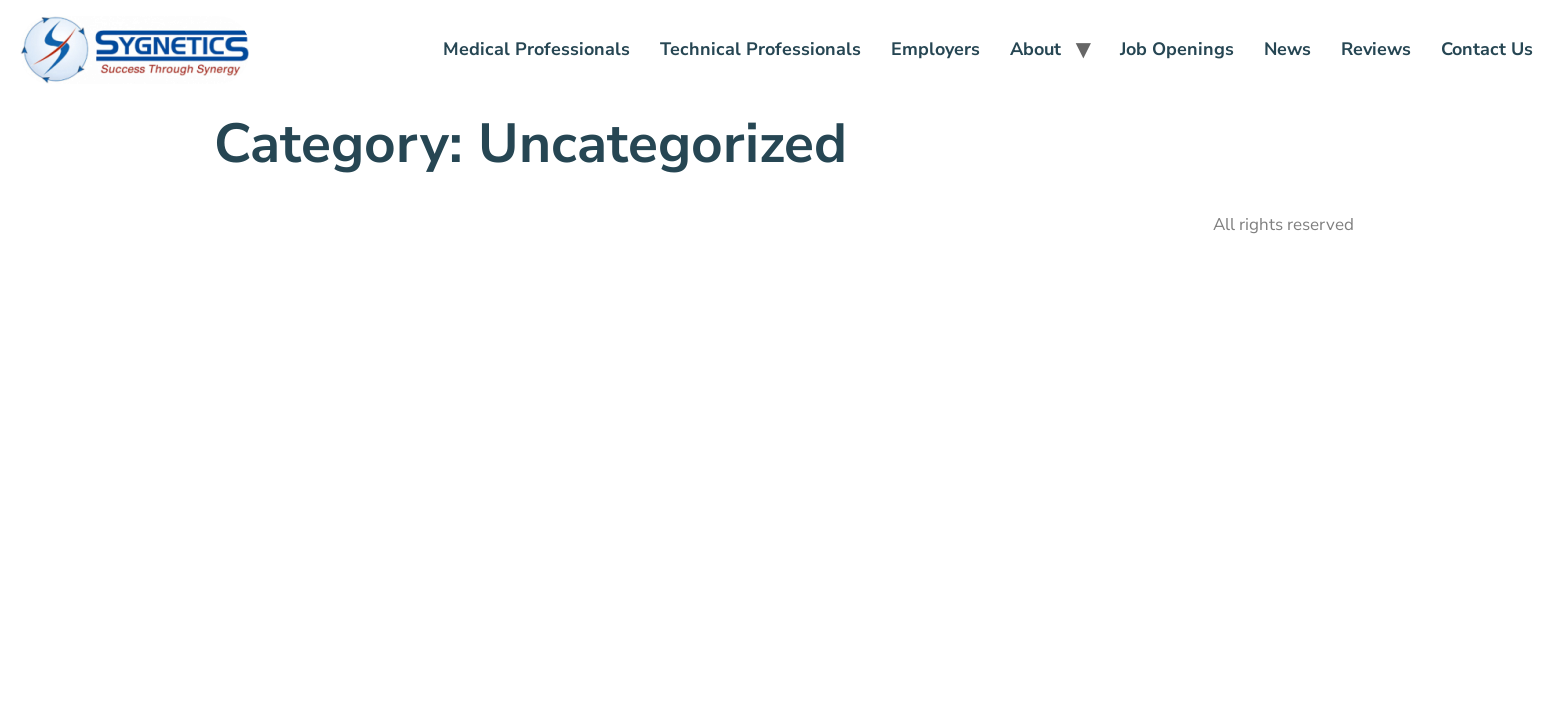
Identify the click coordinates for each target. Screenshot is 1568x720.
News (1287, 49)
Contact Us (1487, 49)
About (1035, 49)
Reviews (1376, 49)
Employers (935, 49)
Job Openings (1177, 49)
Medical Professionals (536, 49)
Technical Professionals (760, 49)
